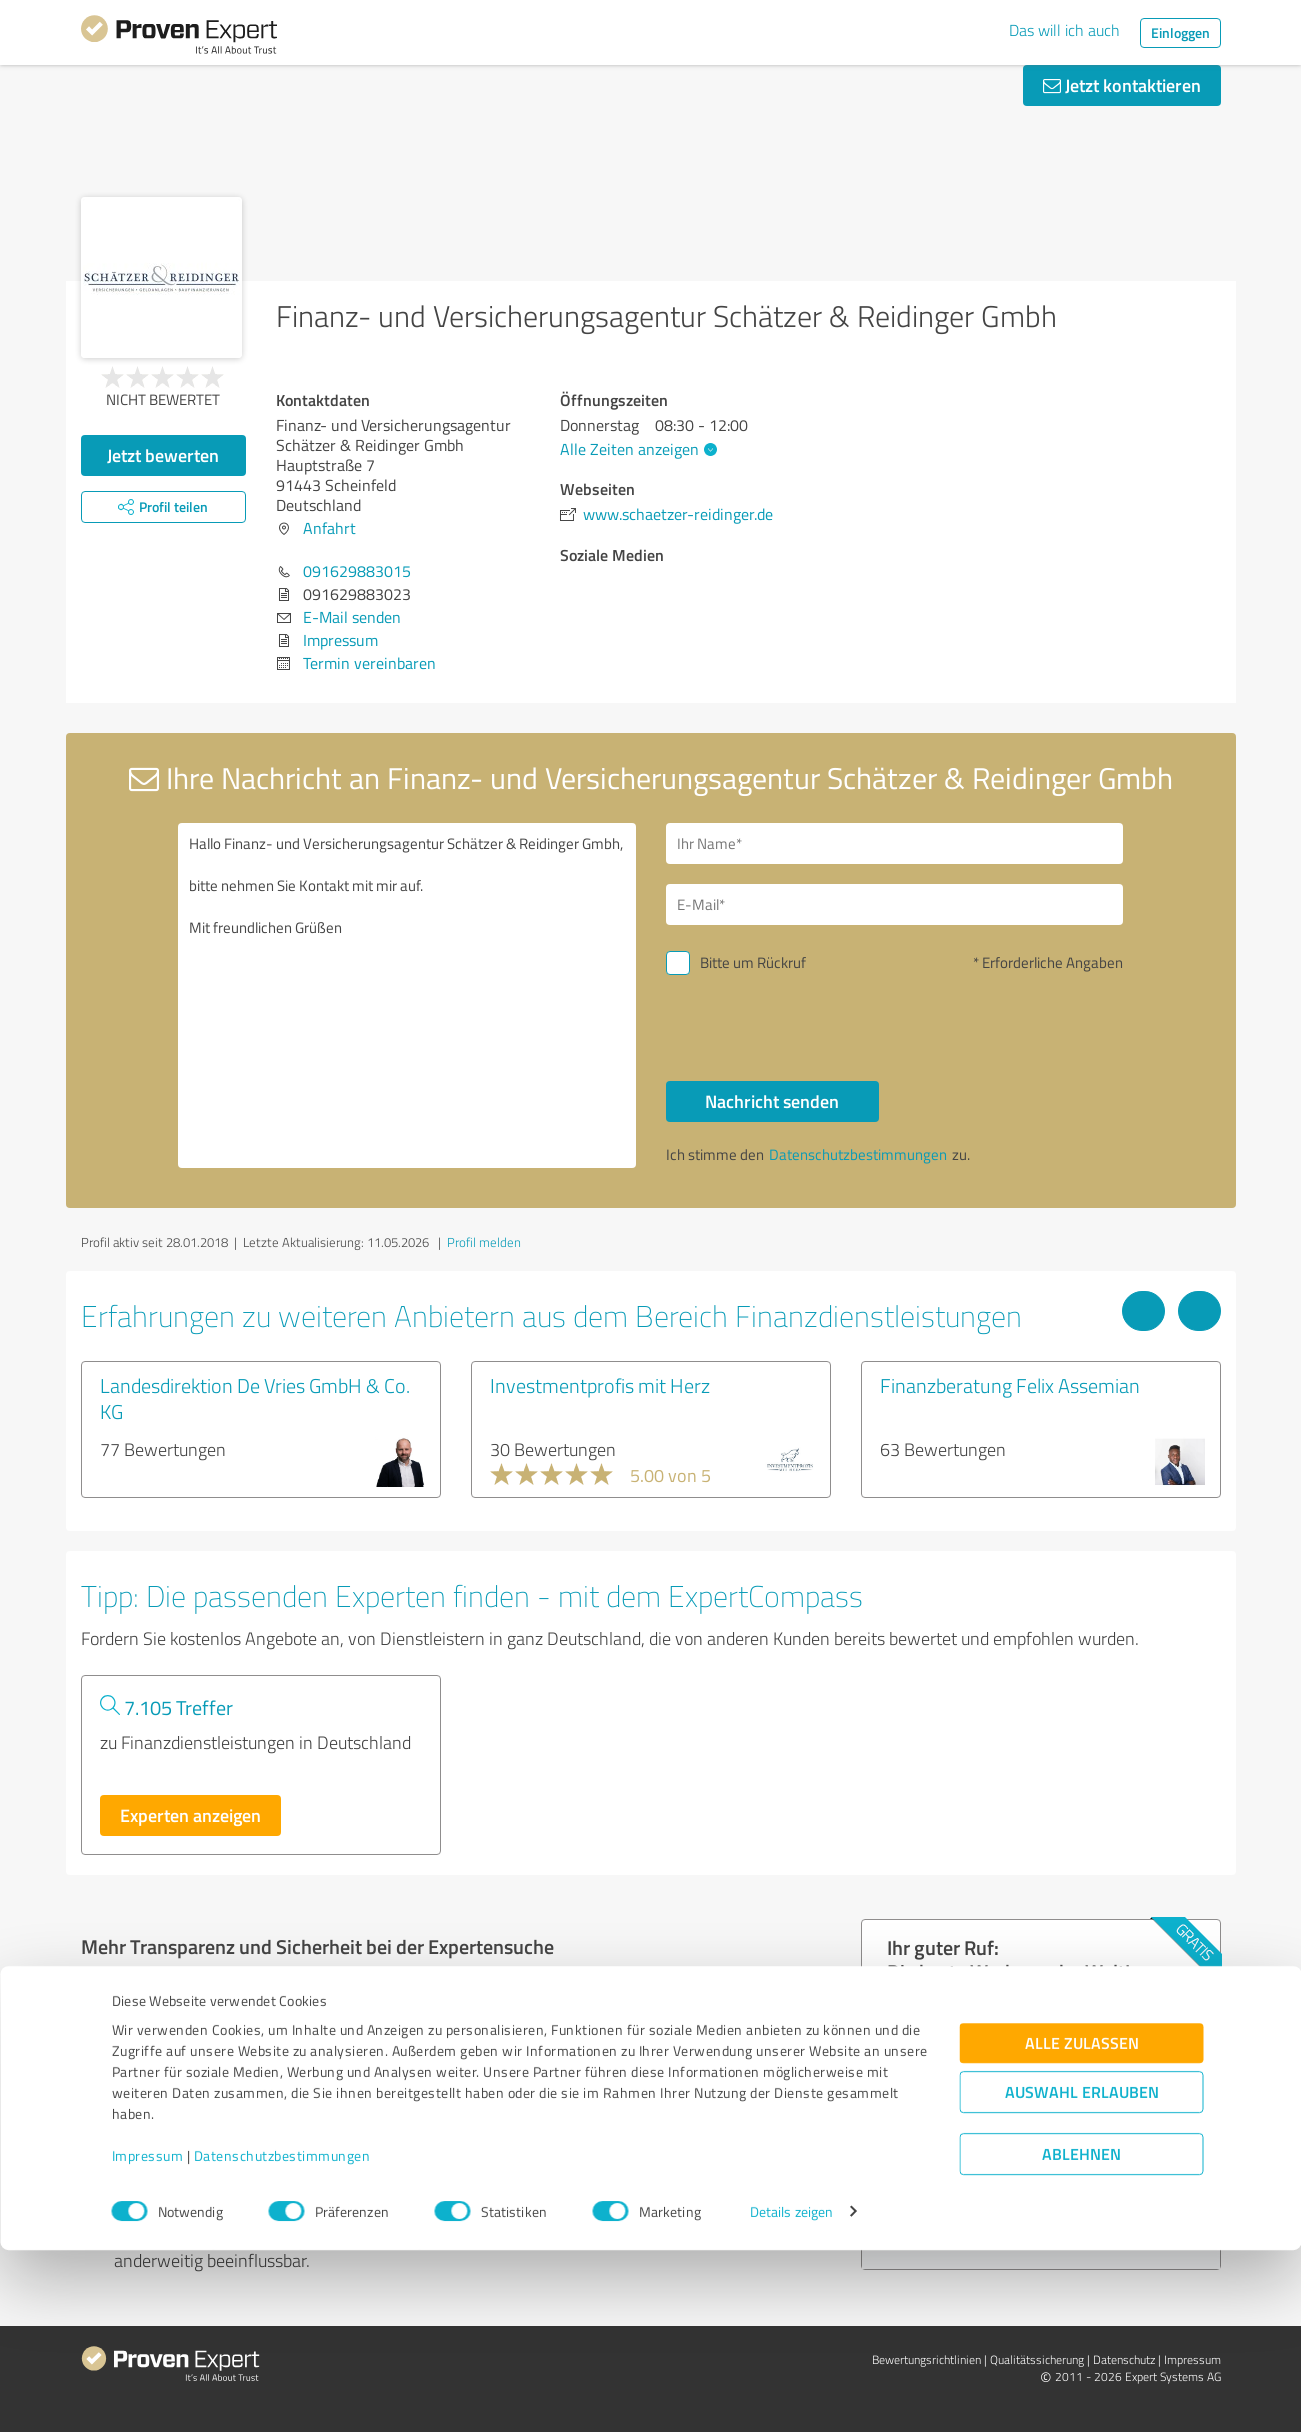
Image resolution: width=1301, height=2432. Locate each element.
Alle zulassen (1082, 2225)
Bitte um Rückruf (753, 962)
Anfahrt (329, 528)
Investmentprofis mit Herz (600, 1385)
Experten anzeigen (190, 1815)
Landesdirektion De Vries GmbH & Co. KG (255, 1398)
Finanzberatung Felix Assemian (1010, 1385)
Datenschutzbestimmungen (282, 2338)
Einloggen (1180, 32)
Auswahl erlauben (1082, 2274)
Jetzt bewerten (163, 455)
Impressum (148, 2338)
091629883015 (357, 571)
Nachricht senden (772, 1101)
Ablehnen (1081, 2336)
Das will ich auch (1064, 30)
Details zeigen (791, 2394)
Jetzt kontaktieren (1122, 85)
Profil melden (484, 1242)
